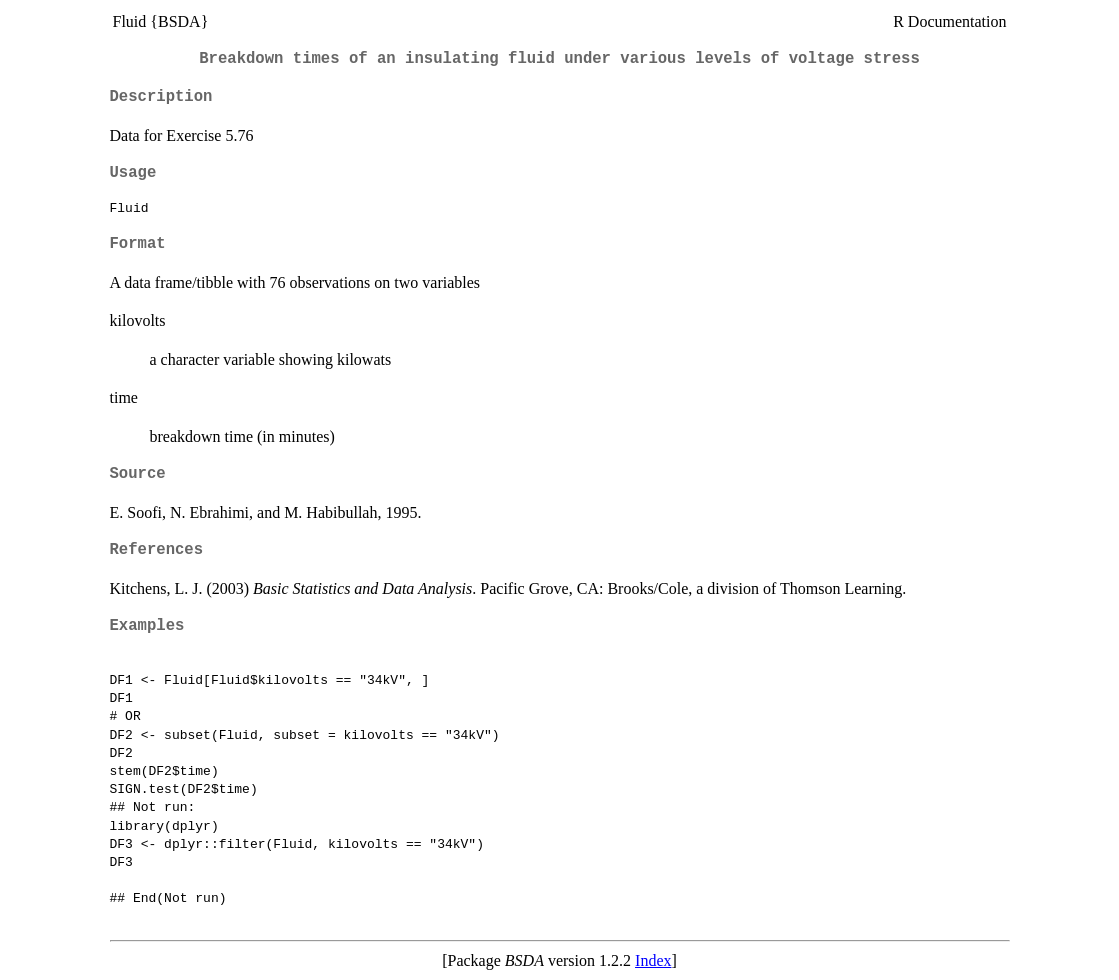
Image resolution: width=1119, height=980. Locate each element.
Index (653, 960)
